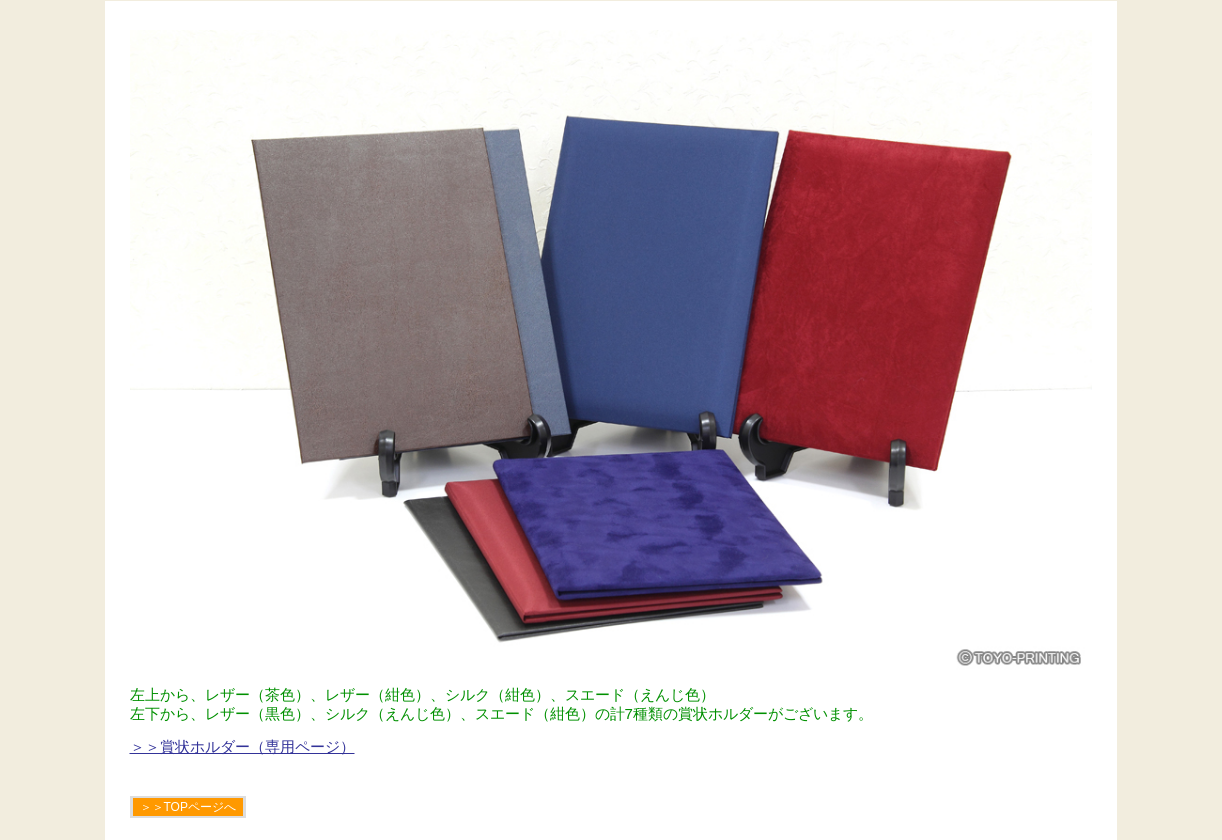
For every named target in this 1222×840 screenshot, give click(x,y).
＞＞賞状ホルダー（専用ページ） (242, 746)
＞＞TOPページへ (188, 807)
